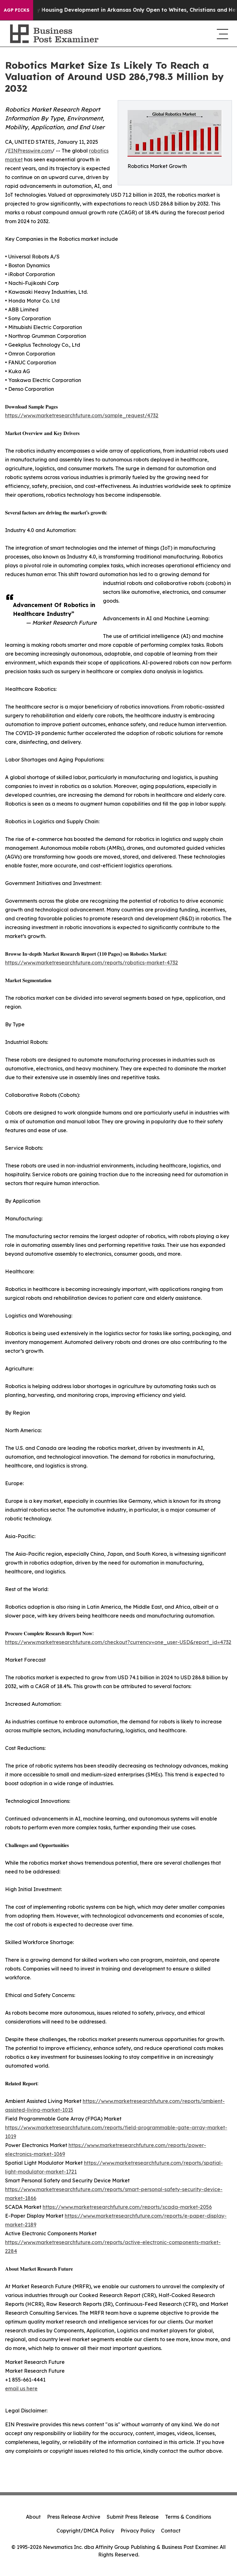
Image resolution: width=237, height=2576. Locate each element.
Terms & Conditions (188, 2517)
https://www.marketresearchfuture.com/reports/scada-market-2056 (127, 2207)
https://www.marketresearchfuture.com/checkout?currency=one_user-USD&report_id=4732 (118, 1642)
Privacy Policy (138, 2530)
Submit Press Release (133, 2517)
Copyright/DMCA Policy (85, 2530)
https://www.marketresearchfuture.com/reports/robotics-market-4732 (91, 962)
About (33, 2517)
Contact (171, 2530)
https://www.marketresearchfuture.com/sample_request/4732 (81, 415)
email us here (21, 2388)
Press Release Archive (73, 2517)
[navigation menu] (222, 34)
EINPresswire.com (30, 151)
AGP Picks (16, 10)
